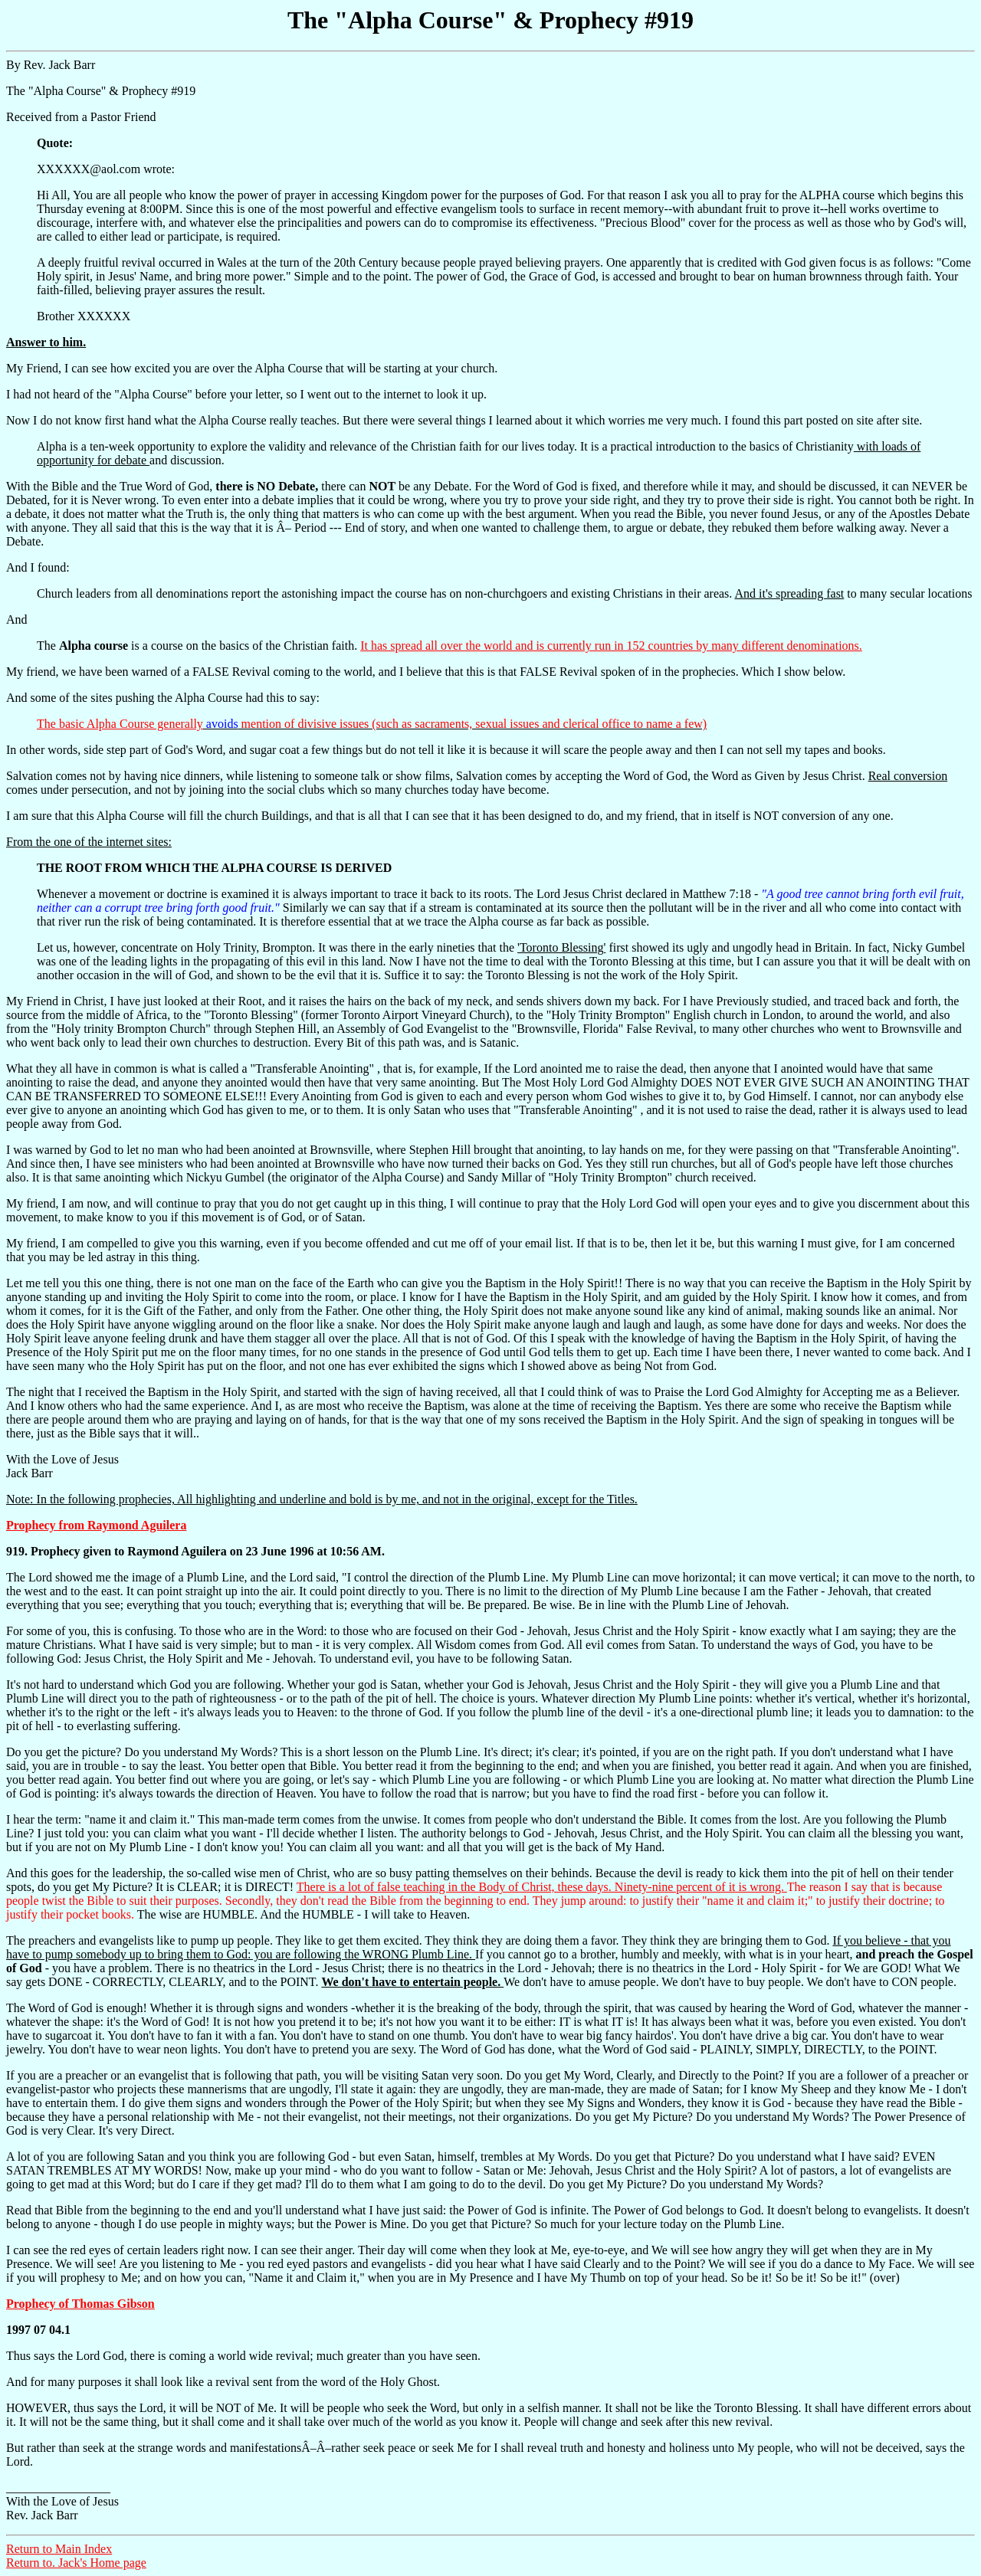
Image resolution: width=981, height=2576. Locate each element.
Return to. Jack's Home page (76, 2562)
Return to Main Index (59, 2548)
